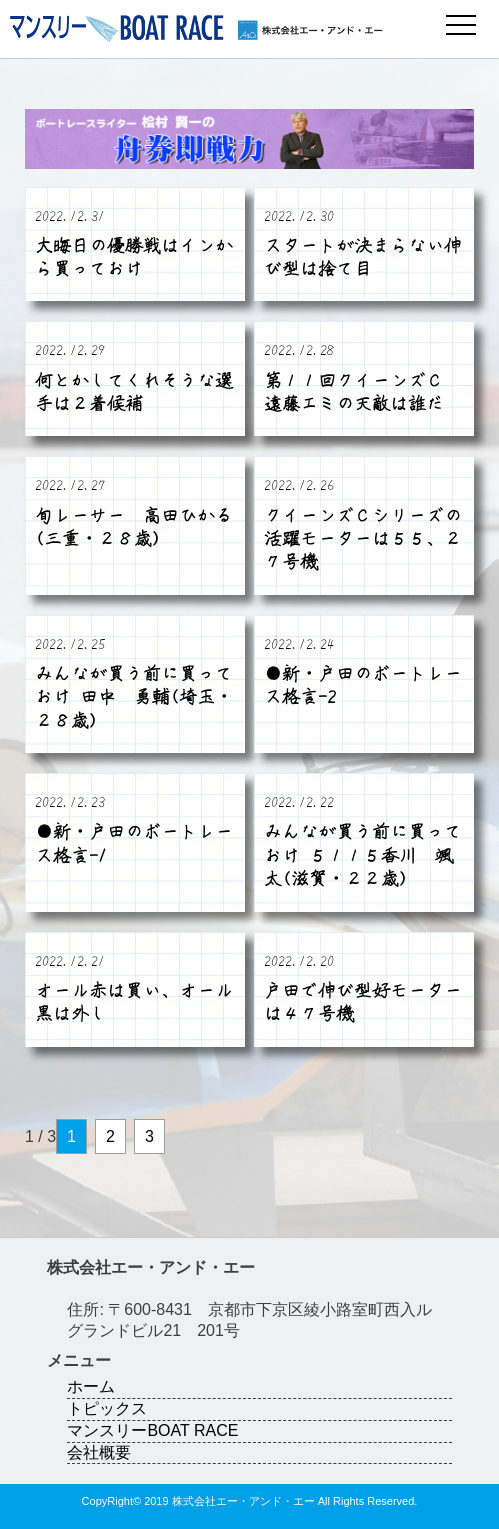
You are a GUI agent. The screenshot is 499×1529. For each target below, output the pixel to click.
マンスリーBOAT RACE (152, 1430)
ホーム (91, 1386)
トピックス (107, 1408)
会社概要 (99, 1452)
